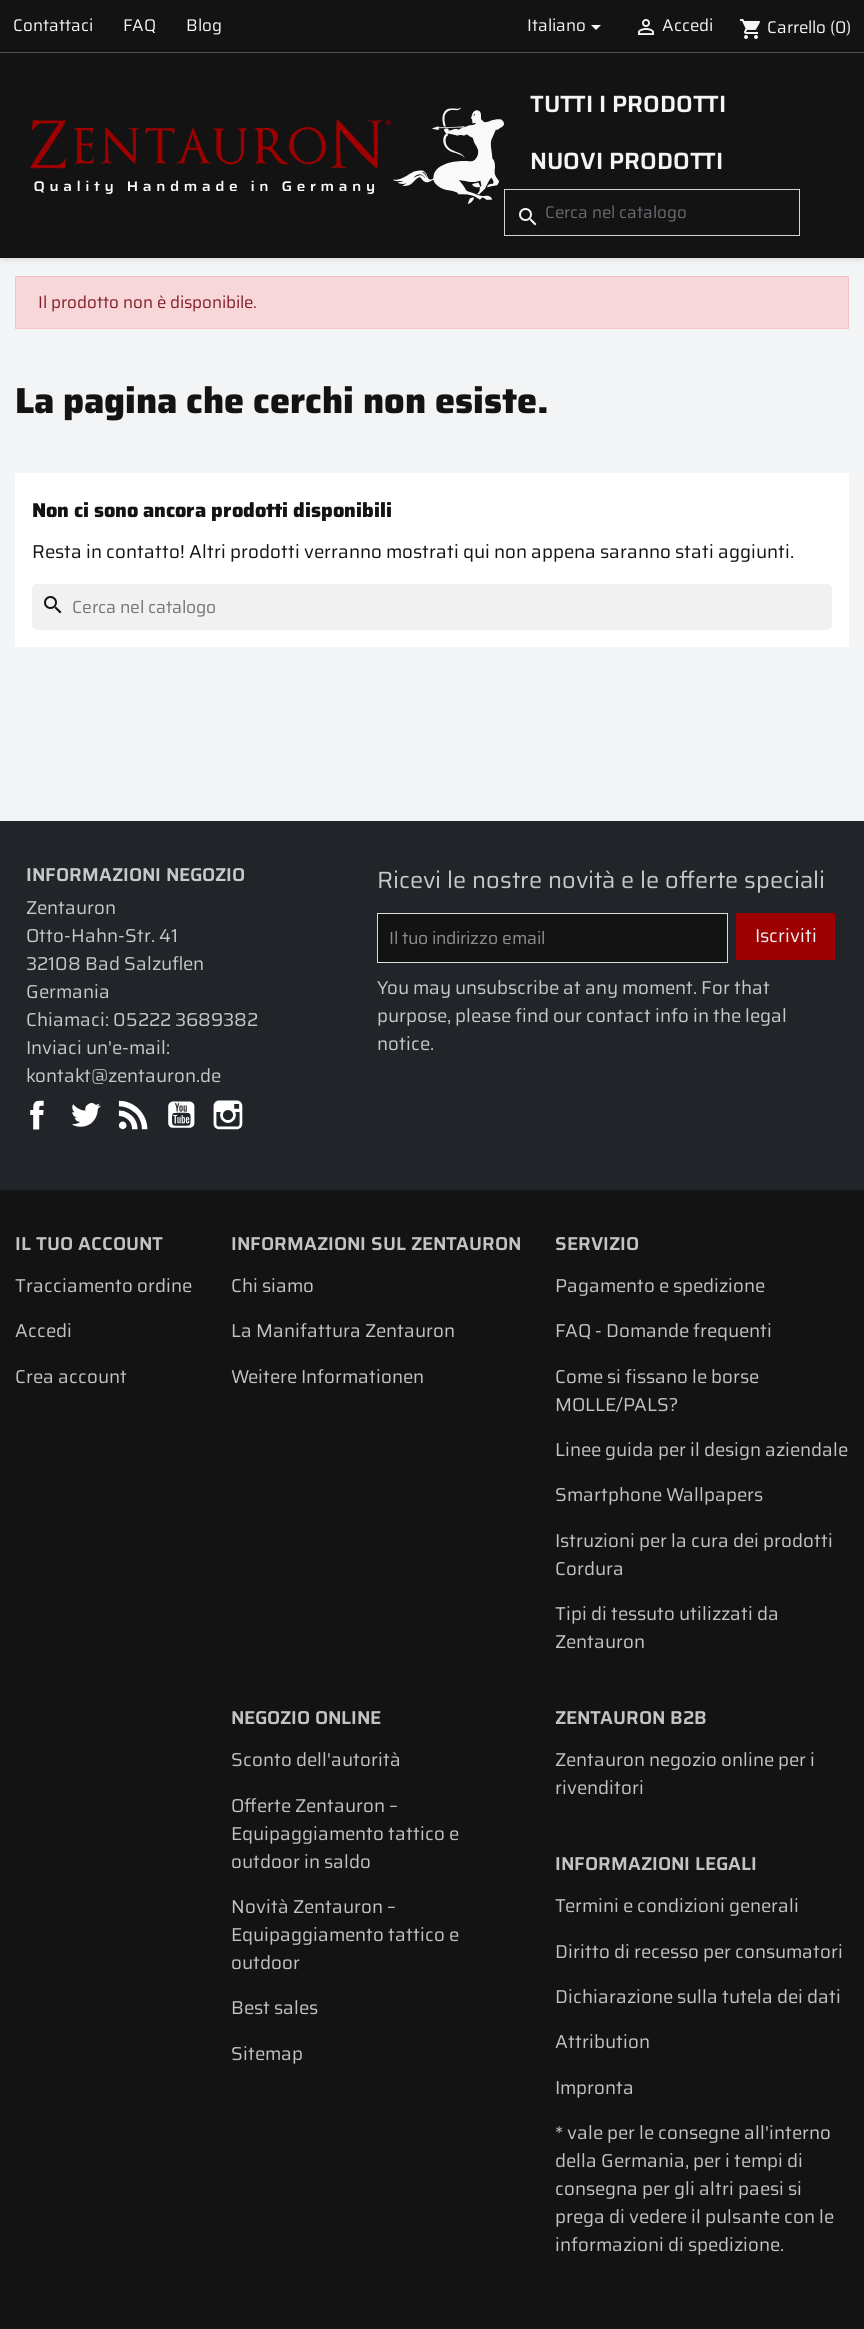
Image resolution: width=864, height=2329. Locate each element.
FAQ (139, 25)
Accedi (43, 1330)
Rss (134, 1116)
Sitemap (267, 2053)
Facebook (38, 1116)
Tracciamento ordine (103, 1285)
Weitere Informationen (327, 1376)
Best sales (274, 2007)
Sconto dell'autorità (316, 1759)
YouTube (182, 1116)
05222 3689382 (185, 1019)
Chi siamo (272, 1285)
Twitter (86, 1116)
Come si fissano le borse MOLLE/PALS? (657, 1390)
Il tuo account (89, 1243)
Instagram (229, 1116)
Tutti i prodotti (628, 103)
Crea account (71, 1376)
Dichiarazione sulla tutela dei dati (698, 1996)
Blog (204, 25)
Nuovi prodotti (626, 160)
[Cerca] (652, 212)
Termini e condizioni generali (677, 1905)
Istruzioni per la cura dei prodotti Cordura (694, 1554)
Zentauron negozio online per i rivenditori (685, 1773)
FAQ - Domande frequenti (663, 1330)
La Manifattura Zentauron (343, 1330)
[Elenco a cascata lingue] (567, 26)
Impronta (594, 2087)
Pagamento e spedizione (660, 1285)
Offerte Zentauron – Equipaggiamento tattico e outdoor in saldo (345, 1833)
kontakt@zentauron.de (123, 1075)
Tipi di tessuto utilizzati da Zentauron (667, 1627)
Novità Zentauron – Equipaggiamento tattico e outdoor (345, 1934)
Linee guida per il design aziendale (701, 1449)
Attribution (602, 2041)
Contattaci (53, 25)
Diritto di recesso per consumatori (699, 1951)
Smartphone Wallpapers (659, 1494)
